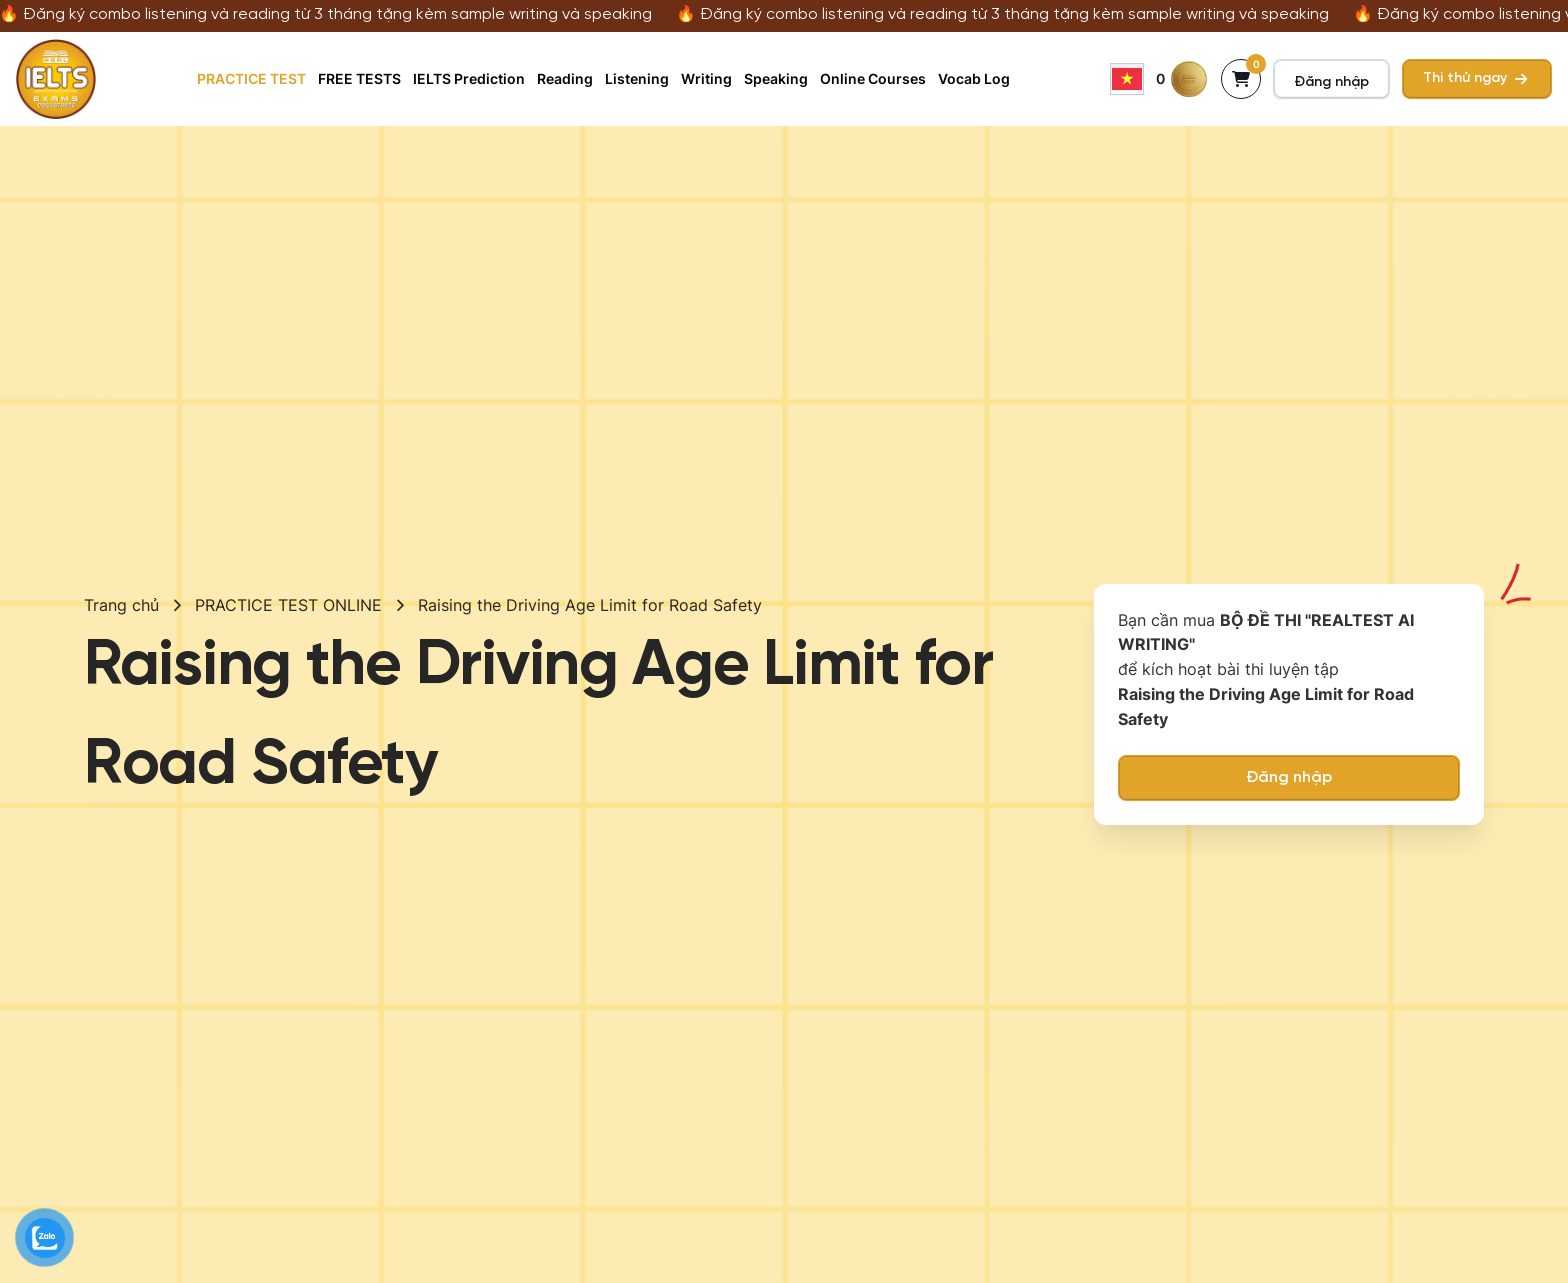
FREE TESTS (359, 78)
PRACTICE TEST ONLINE (288, 605)
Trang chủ (121, 605)
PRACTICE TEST (251, 78)
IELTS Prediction (469, 78)
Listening (637, 78)
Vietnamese (1127, 79)
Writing (706, 78)
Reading (565, 78)
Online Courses (873, 78)
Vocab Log (974, 78)
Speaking (776, 78)
